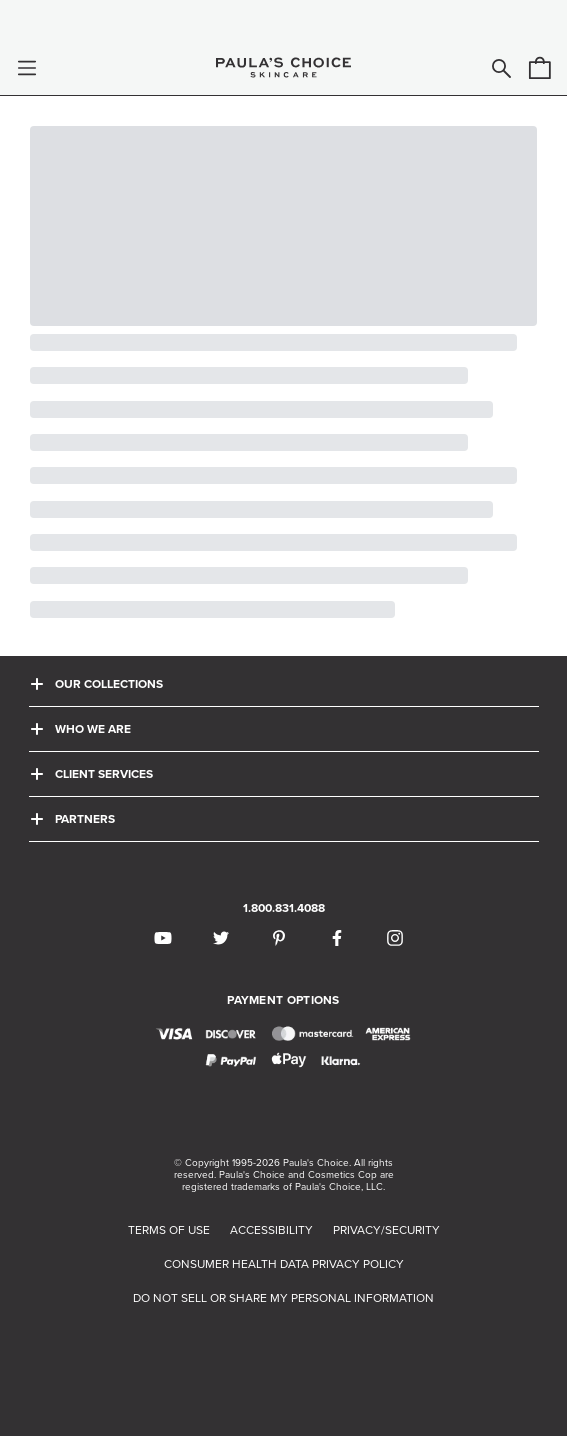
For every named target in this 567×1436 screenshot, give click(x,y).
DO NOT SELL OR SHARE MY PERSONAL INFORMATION (283, 1298)
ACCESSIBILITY (271, 1230)
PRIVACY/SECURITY (386, 1230)
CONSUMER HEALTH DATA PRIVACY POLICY (284, 1264)
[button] (27, 68)
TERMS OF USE (169, 1230)
